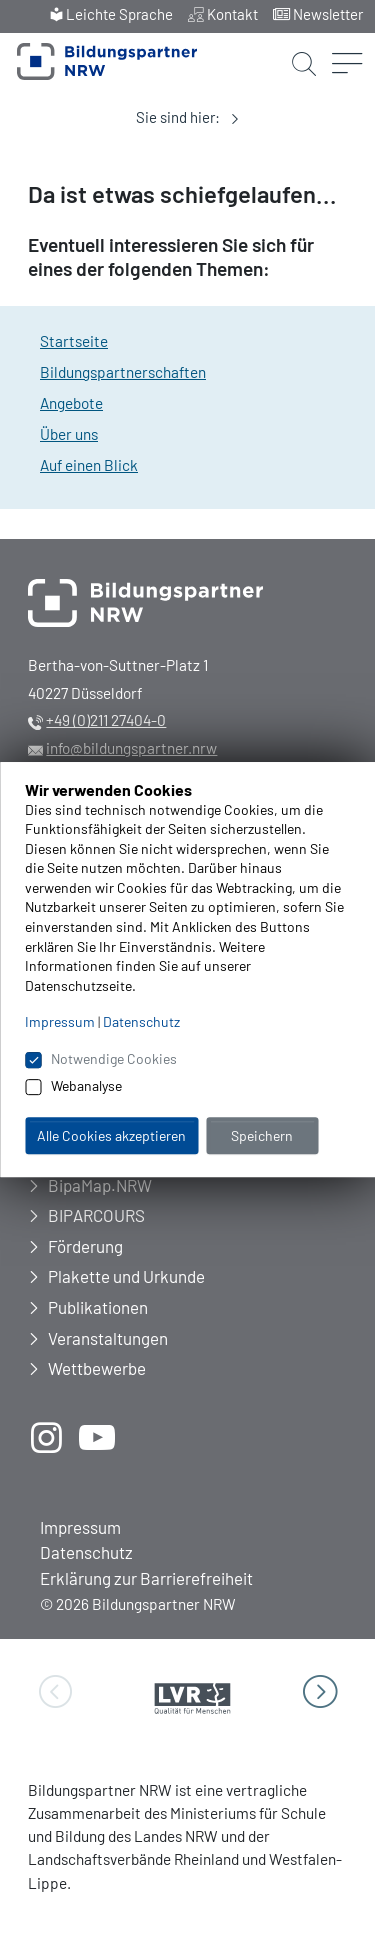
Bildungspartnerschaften (123, 372)
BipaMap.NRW (100, 1185)
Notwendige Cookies (114, 1059)
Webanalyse (86, 1085)
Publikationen (98, 1307)
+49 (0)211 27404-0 (106, 720)
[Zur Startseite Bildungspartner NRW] (107, 61)
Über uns (69, 434)
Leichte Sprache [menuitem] (119, 14)
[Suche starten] (304, 54)
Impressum (80, 1527)
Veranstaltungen (108, 1338)
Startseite (74, 341)
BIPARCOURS (96, 1215)
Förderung (85, 1246)
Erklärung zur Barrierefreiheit (146, 1578)
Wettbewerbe (97, 1368)
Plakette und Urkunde (126, 1276)
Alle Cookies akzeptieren (111, 1135)
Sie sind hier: (178, 117)
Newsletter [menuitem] (328, 14)
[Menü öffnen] (347, 43)
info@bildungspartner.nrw (131, 748)
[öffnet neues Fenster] (46, 1437)
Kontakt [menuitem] (232, 14)
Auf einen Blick (89, 465)
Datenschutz (86, 1552)
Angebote (71, 403)
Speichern (262, 1135)
